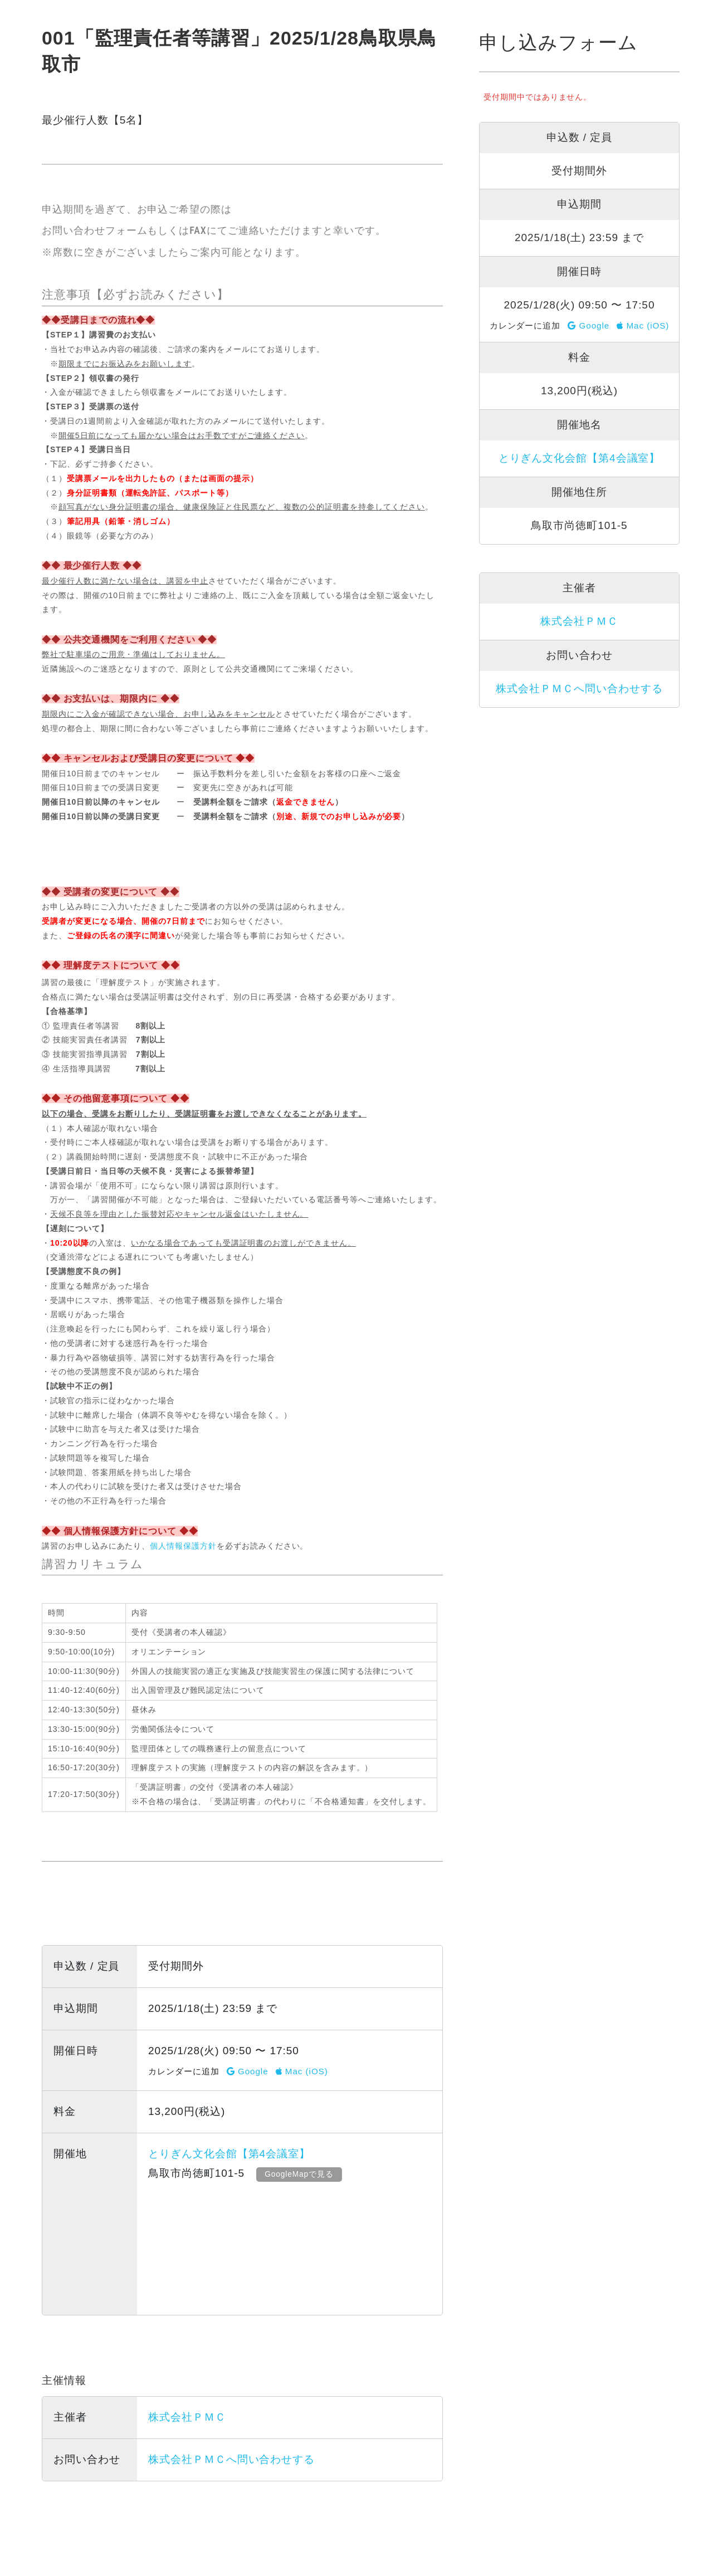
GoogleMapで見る (302, 2173)
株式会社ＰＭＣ (187, 2417)
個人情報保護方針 (183, 1545)
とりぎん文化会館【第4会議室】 (229, 2153)
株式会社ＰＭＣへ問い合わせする (231, 2459)
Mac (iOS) (302, 2071)
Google (247, 2071)
